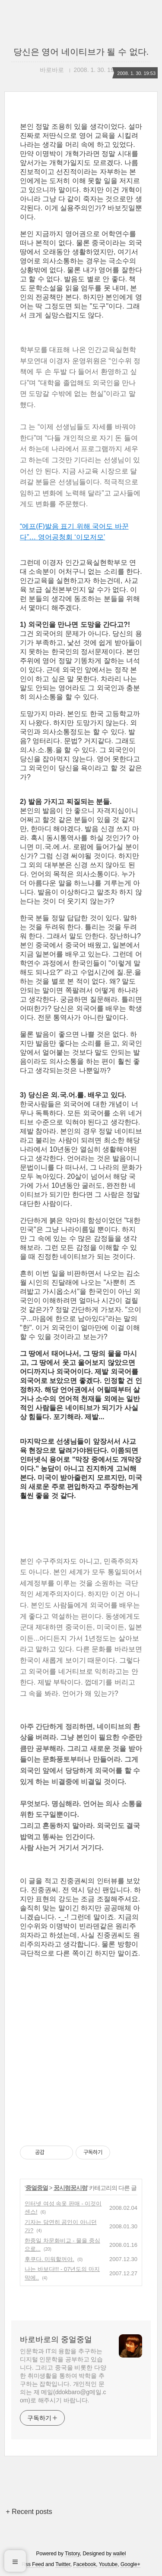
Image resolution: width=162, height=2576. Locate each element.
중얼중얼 (36, 2187)
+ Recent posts (29, 2511)
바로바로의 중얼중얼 (56, 2339)
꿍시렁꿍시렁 (70, 2187)
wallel (119, 2554)
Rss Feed (33, 2564)
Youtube (108, 2564)
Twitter (62, 2564)
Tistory (72, 2554)
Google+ (130, 2564)
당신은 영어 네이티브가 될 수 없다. (81, 51)
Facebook (84, 2564)
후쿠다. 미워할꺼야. (49, 2259)
